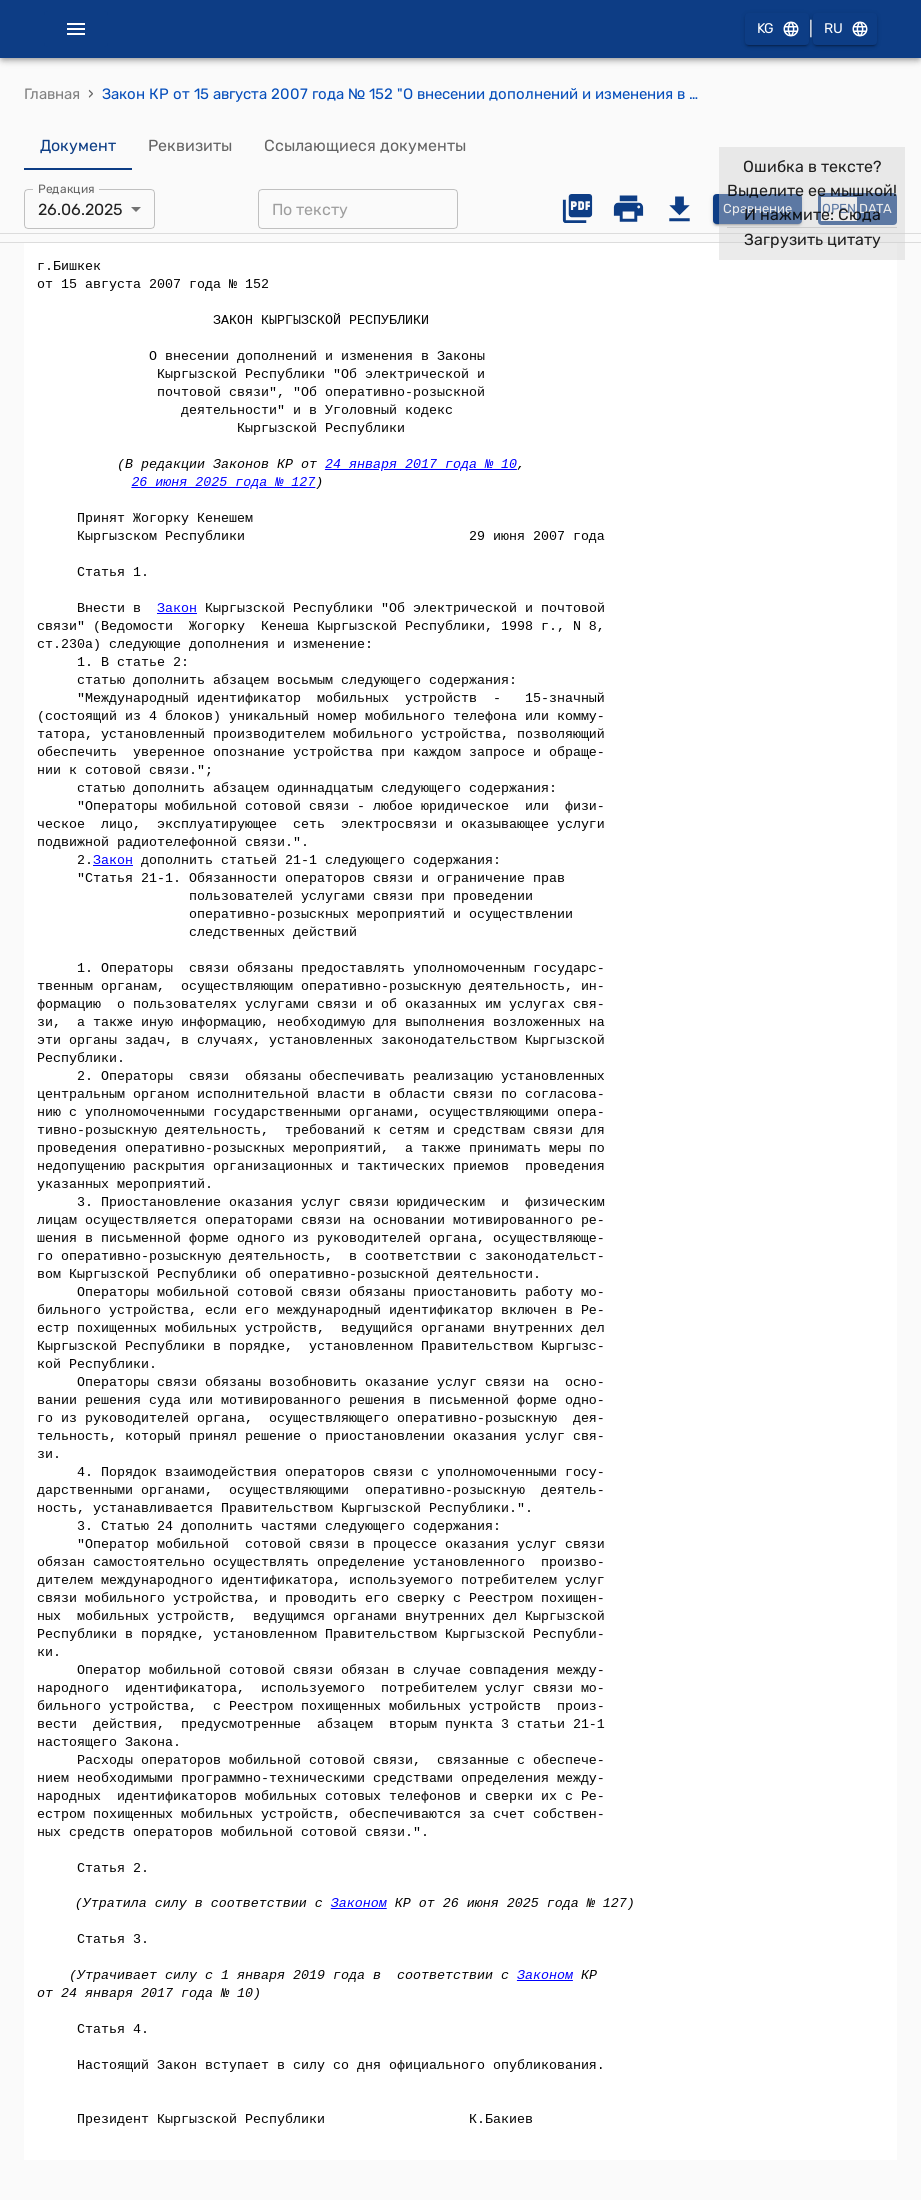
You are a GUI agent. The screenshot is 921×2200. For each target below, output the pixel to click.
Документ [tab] (78, 146)
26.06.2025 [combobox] (80, 209)
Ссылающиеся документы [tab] (365, 146)
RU (845, 29)
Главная (52, 94)
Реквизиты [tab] (190, 146)
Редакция (66, 189)
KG (777, 29)
